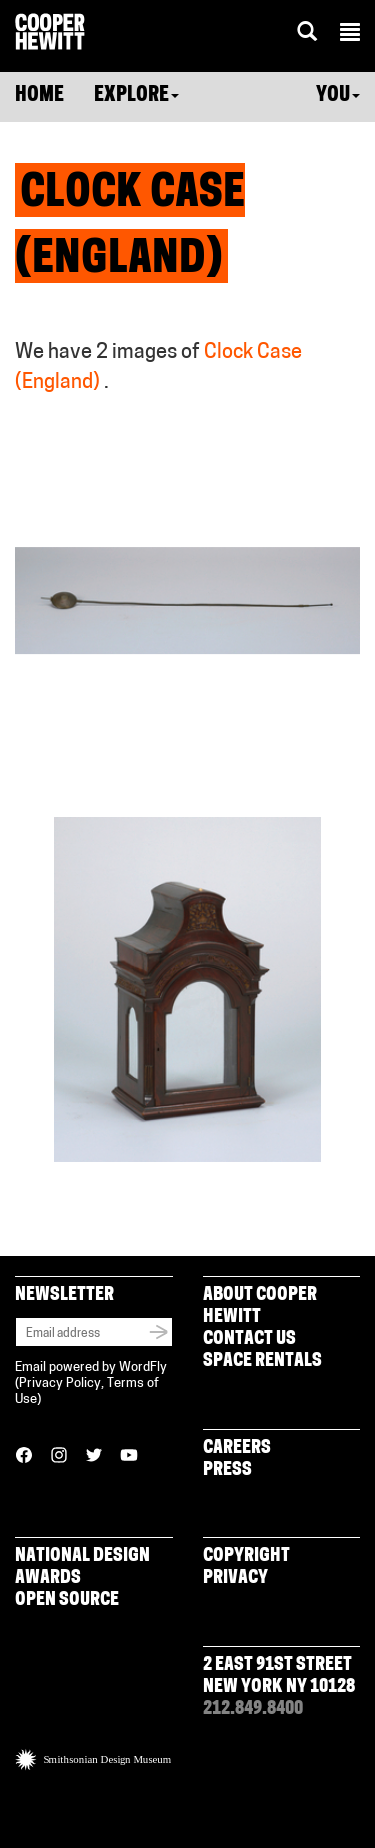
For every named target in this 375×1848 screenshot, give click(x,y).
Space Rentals (262, 1361)
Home (39, 96)
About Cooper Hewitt (260, 1306)
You (338, 96)
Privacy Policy (60, 1383)
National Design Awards (82, 1567)
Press (227, 1470)
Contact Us (249, 1339)
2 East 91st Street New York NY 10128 (279, 1676)
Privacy (235, 1578)
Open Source (67, 1600)
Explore (136, 96)
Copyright (246, 1556)
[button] (350, 35)
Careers (237, 1448)
